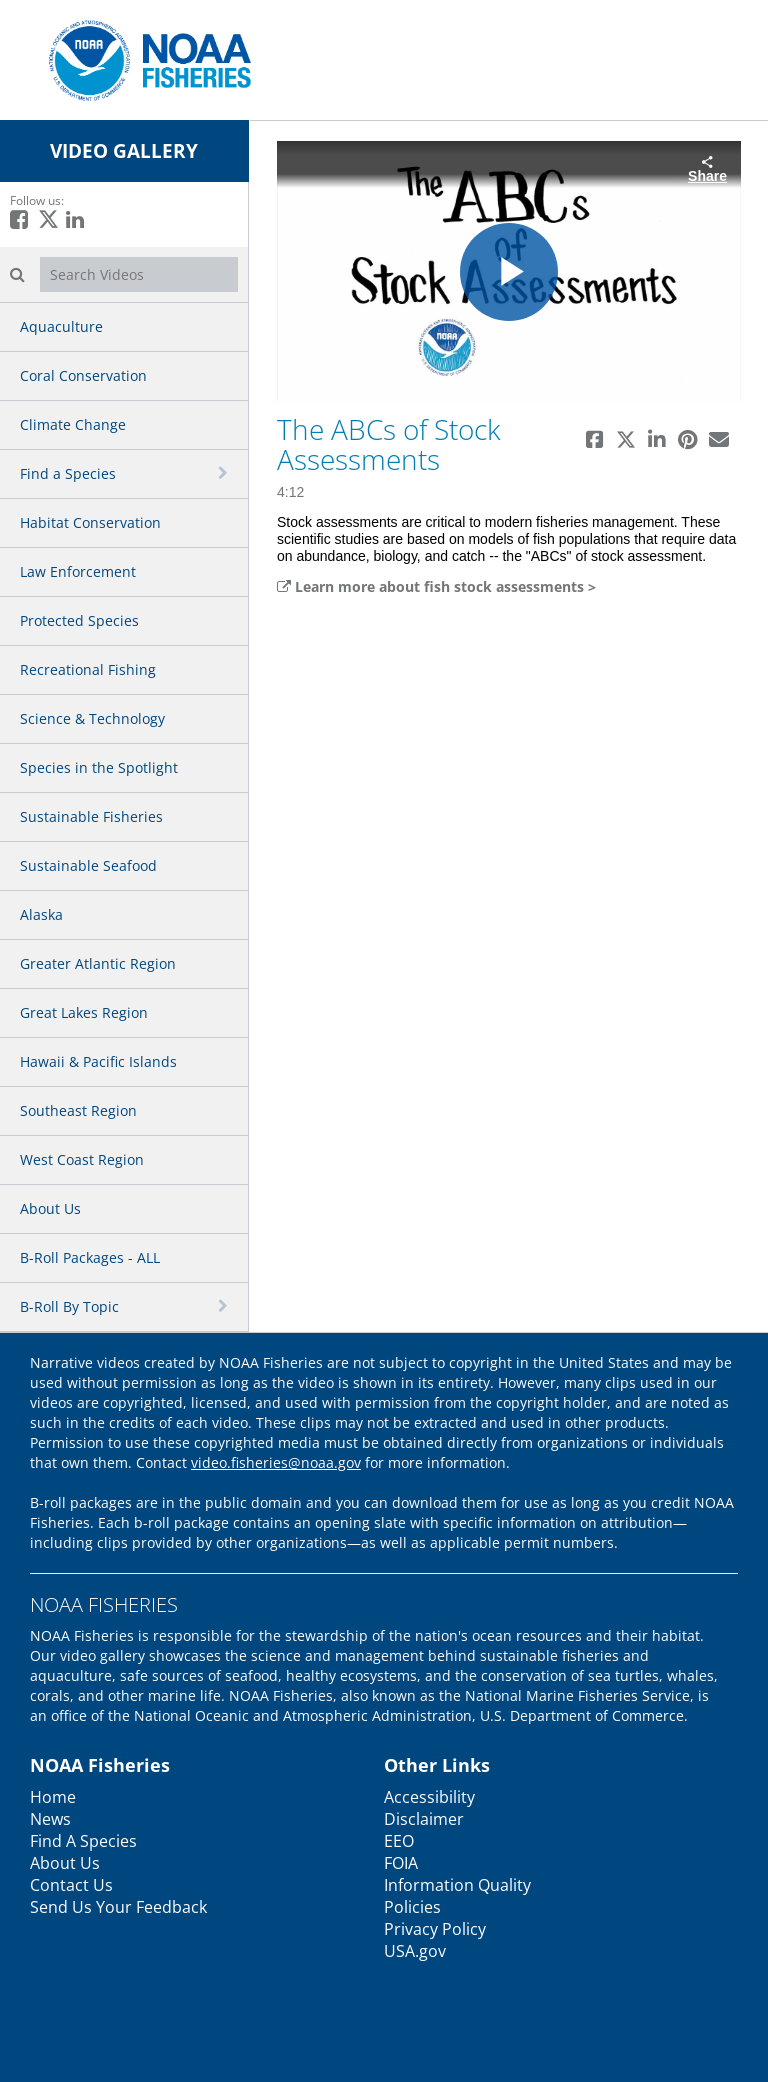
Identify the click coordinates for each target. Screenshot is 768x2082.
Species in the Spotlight (99, 767)
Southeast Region (78, 1110)
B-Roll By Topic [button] (69, 1306)
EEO (399, 1841)
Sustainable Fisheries (91, 816)
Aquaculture (61, 326)
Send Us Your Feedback (118, 1907)
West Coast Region (82, 1159)
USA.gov (415, 1951)
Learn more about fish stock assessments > (436, 586)
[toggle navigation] (225, 473)
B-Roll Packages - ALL (90, 1257)
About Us (50, 1208)
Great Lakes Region (84, 1012)
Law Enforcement (78, 571)
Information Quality (457, 1885)
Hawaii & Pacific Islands (98, 1061)
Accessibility (429, 1797)
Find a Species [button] (68, 473)
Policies (412, 1907)
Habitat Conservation (90, 522)
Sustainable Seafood (88, 865)
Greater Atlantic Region (98, 963)
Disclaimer (424, 1819)
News (50, 1819)
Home (53, 1797)
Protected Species (79, 620)
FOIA (401, 1863)
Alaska (41, 914)
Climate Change (73, 424)
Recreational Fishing (88, 669)
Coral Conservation (83, 375)
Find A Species (83, 1841)
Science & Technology (92, 718)
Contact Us (71, 1885)
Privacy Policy (435, 1929)
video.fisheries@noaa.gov (276, 1462)
